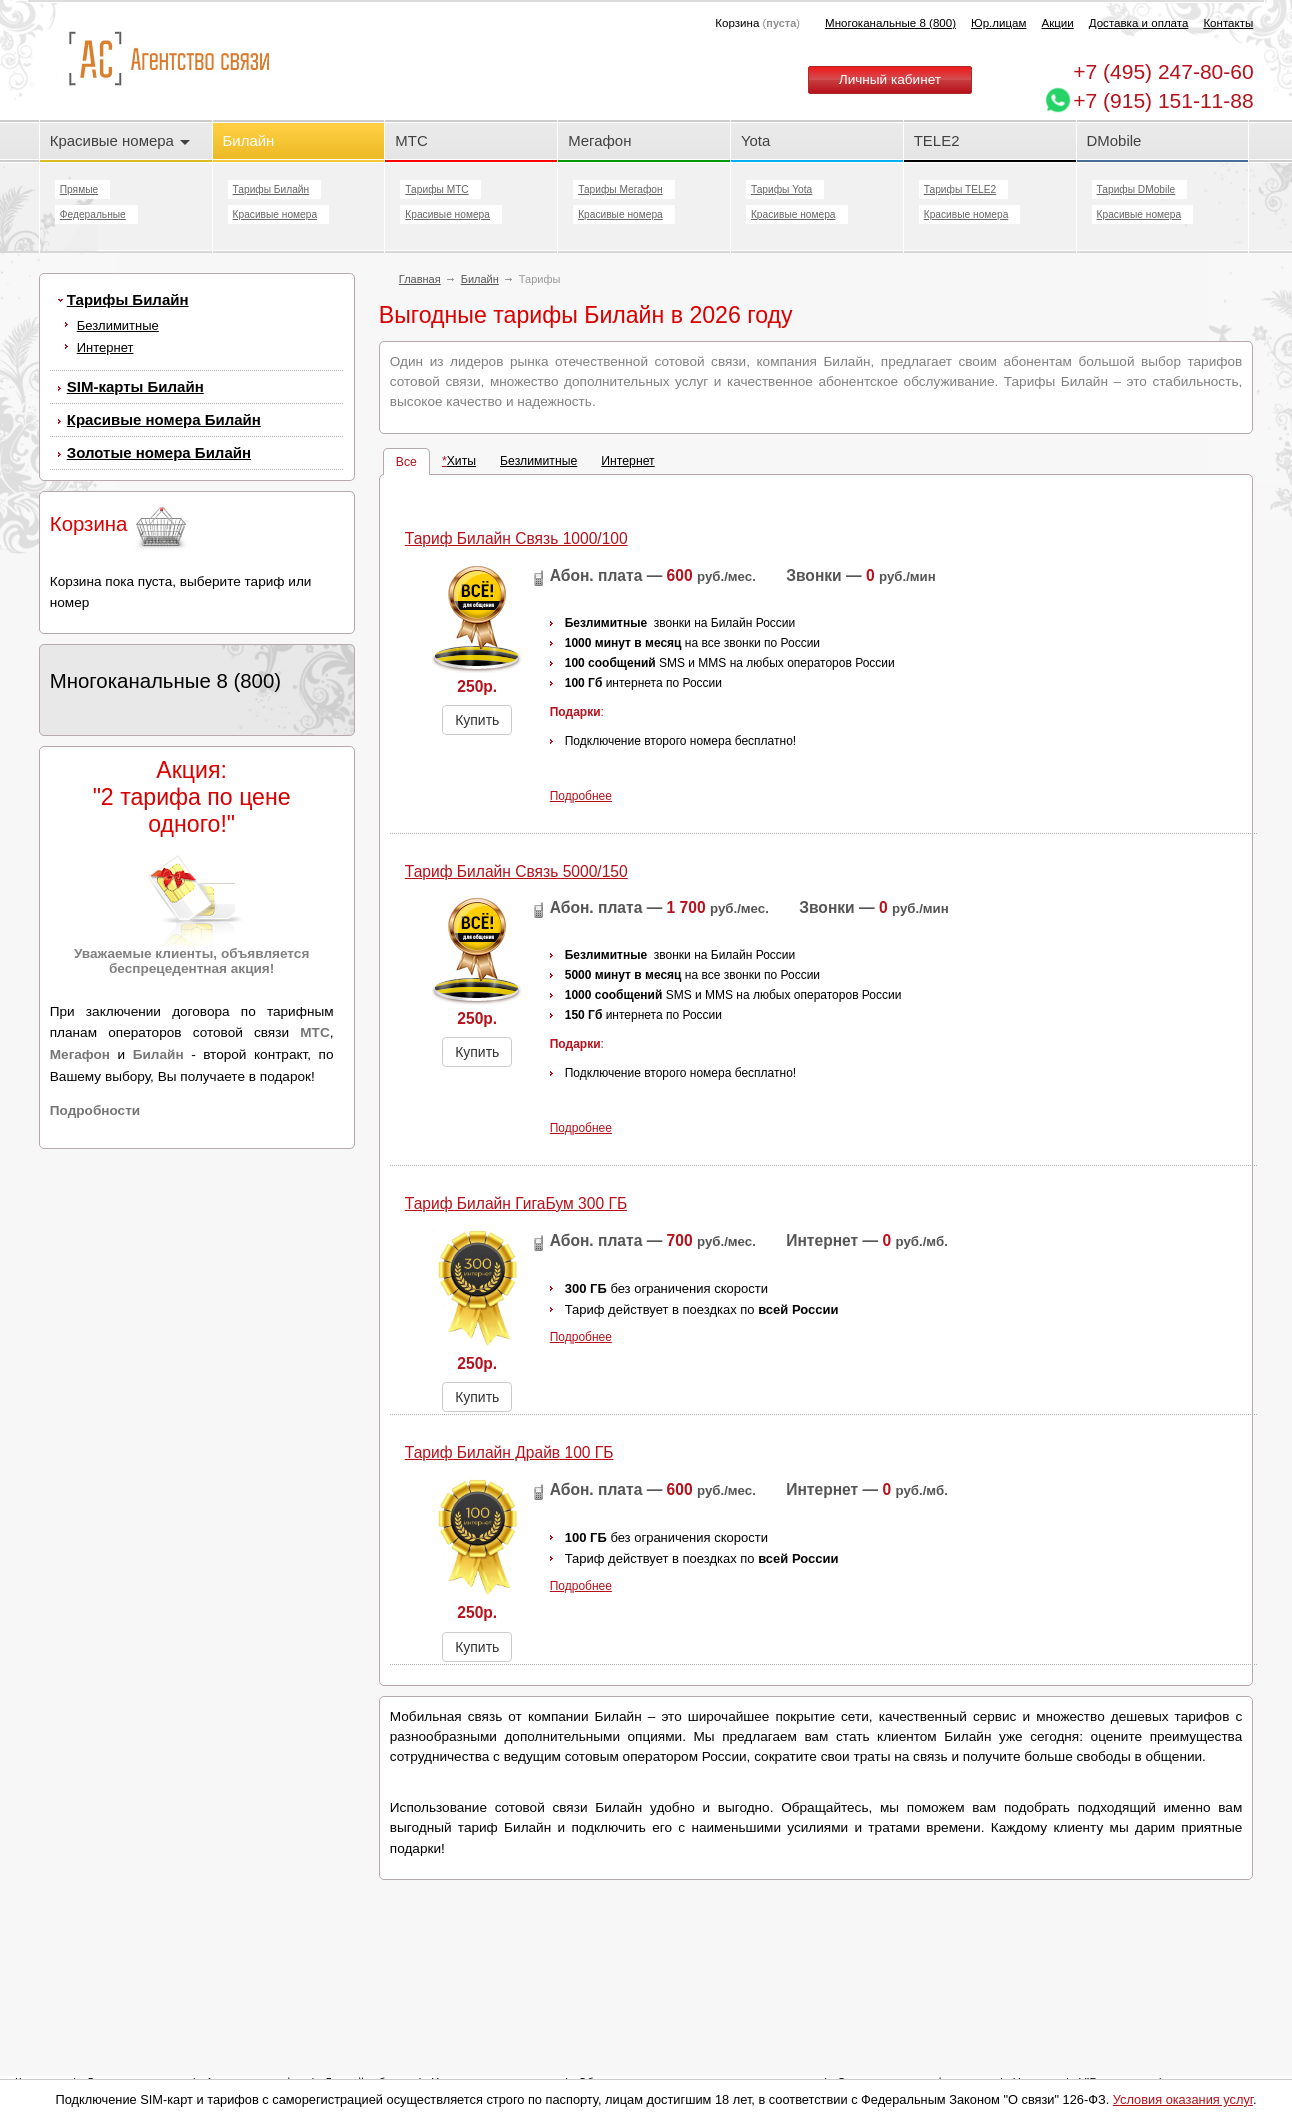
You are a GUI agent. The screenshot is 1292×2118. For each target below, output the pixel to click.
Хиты (461, 461)
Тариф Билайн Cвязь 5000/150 (516, 871)
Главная (420, 279)
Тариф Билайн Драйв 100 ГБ (509, 1452)
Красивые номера (120, 140)
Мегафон (599, 140)
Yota (755, 140)
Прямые (79, 189)
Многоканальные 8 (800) (890, 23)
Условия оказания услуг (1183, 2099)
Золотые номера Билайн (159, 452)
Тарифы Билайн (271, 189)
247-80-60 (1163, 71)
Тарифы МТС (436, 189)
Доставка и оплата (1139, 23)
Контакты (1228, 23)
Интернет (105, 347)
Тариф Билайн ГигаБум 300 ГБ (516, 1203)
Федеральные (93, 214)
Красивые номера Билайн (164, 419)
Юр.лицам (998, 23)
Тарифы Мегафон (620, 189)
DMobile (1114, 140)
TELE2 (937, 140)
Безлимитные (118, 325)
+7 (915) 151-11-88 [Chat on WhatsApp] (1163, 100)
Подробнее (581, 796)
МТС (411, 140)
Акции (1057, 23)
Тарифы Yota (781, 189)
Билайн (249, 140)
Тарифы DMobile (1136, 189)
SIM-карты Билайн (135, 386)
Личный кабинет (890, 79)
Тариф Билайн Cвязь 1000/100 (516, 538)
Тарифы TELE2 (960, 189)
